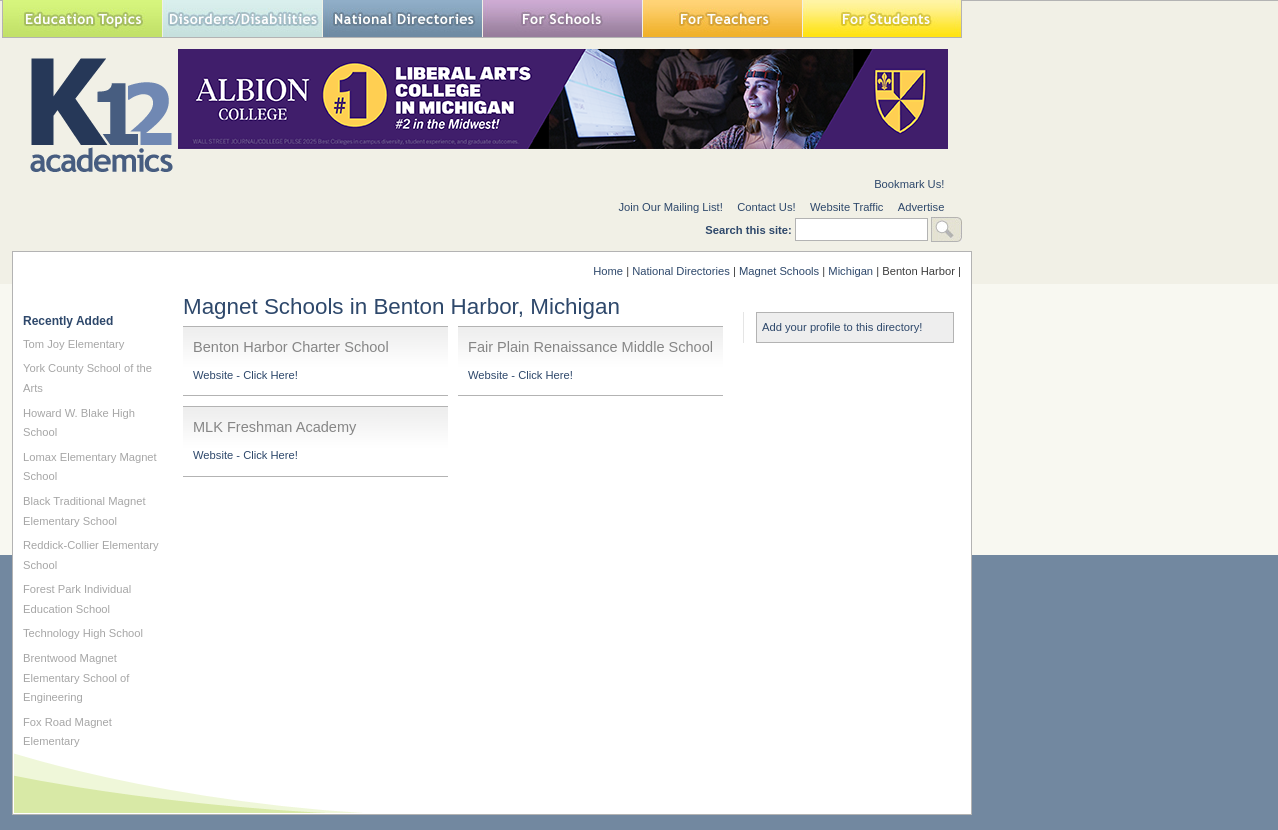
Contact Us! (766, 207)
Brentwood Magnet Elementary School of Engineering (76, 677)
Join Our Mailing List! (670, 207)
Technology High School (83, 633)
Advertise (921, 207)
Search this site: (750, 230)
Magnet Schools (779, 271)
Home (608, 271)
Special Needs (242, 18)
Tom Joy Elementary (73, 344)
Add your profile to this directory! (842, 327)
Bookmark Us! (909, 184)
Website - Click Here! (245, 375)
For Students (882, 18)
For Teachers (722, 18)
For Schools (562, 18)
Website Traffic (847, 207)
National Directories (402, 18)
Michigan (850, 271)
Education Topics (82, 18)
